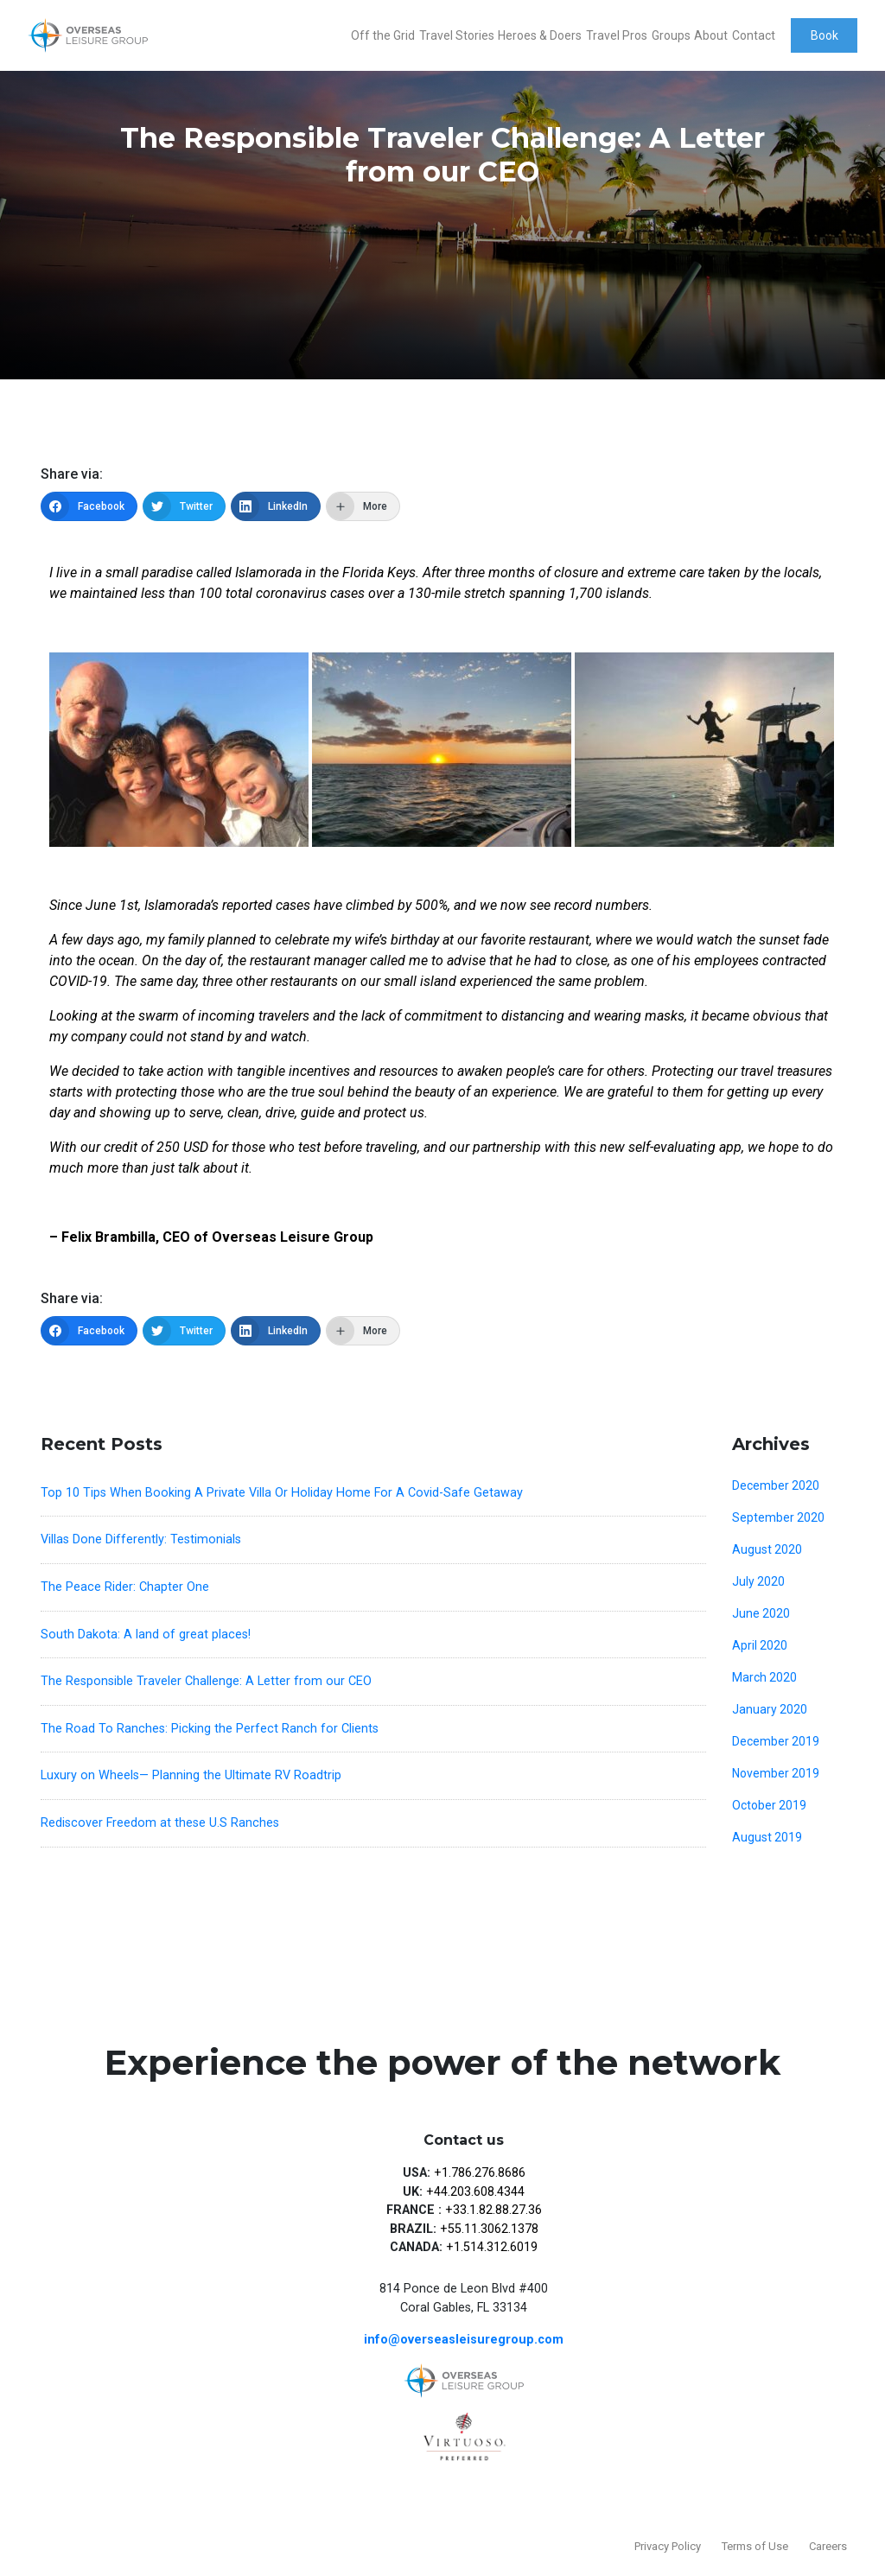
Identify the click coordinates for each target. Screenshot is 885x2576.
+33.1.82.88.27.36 (493, 2210)
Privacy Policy (667, 2546)
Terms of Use (755, 2546)
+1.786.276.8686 (479, 2173)
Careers (828, 2546)
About (711, 35)
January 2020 (769, 1709)
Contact (753, 35)
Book (824, 35)
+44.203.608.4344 (475, 2192)
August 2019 (767, 1837)
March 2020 (764, 1677)
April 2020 (759, 1645)
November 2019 (775, 1773)
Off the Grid (383, 35)
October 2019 (769, 1805)
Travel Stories (456, 35)
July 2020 (758, 1581)
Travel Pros (616, 35)
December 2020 (775, 1485)
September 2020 (778, 1517)
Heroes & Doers (540, 35)
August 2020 (767, 1549)
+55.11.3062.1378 (489, 2229)
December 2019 (775, 1741)
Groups (671, 35)
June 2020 (761, 1613)
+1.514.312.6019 (492, 2247)
